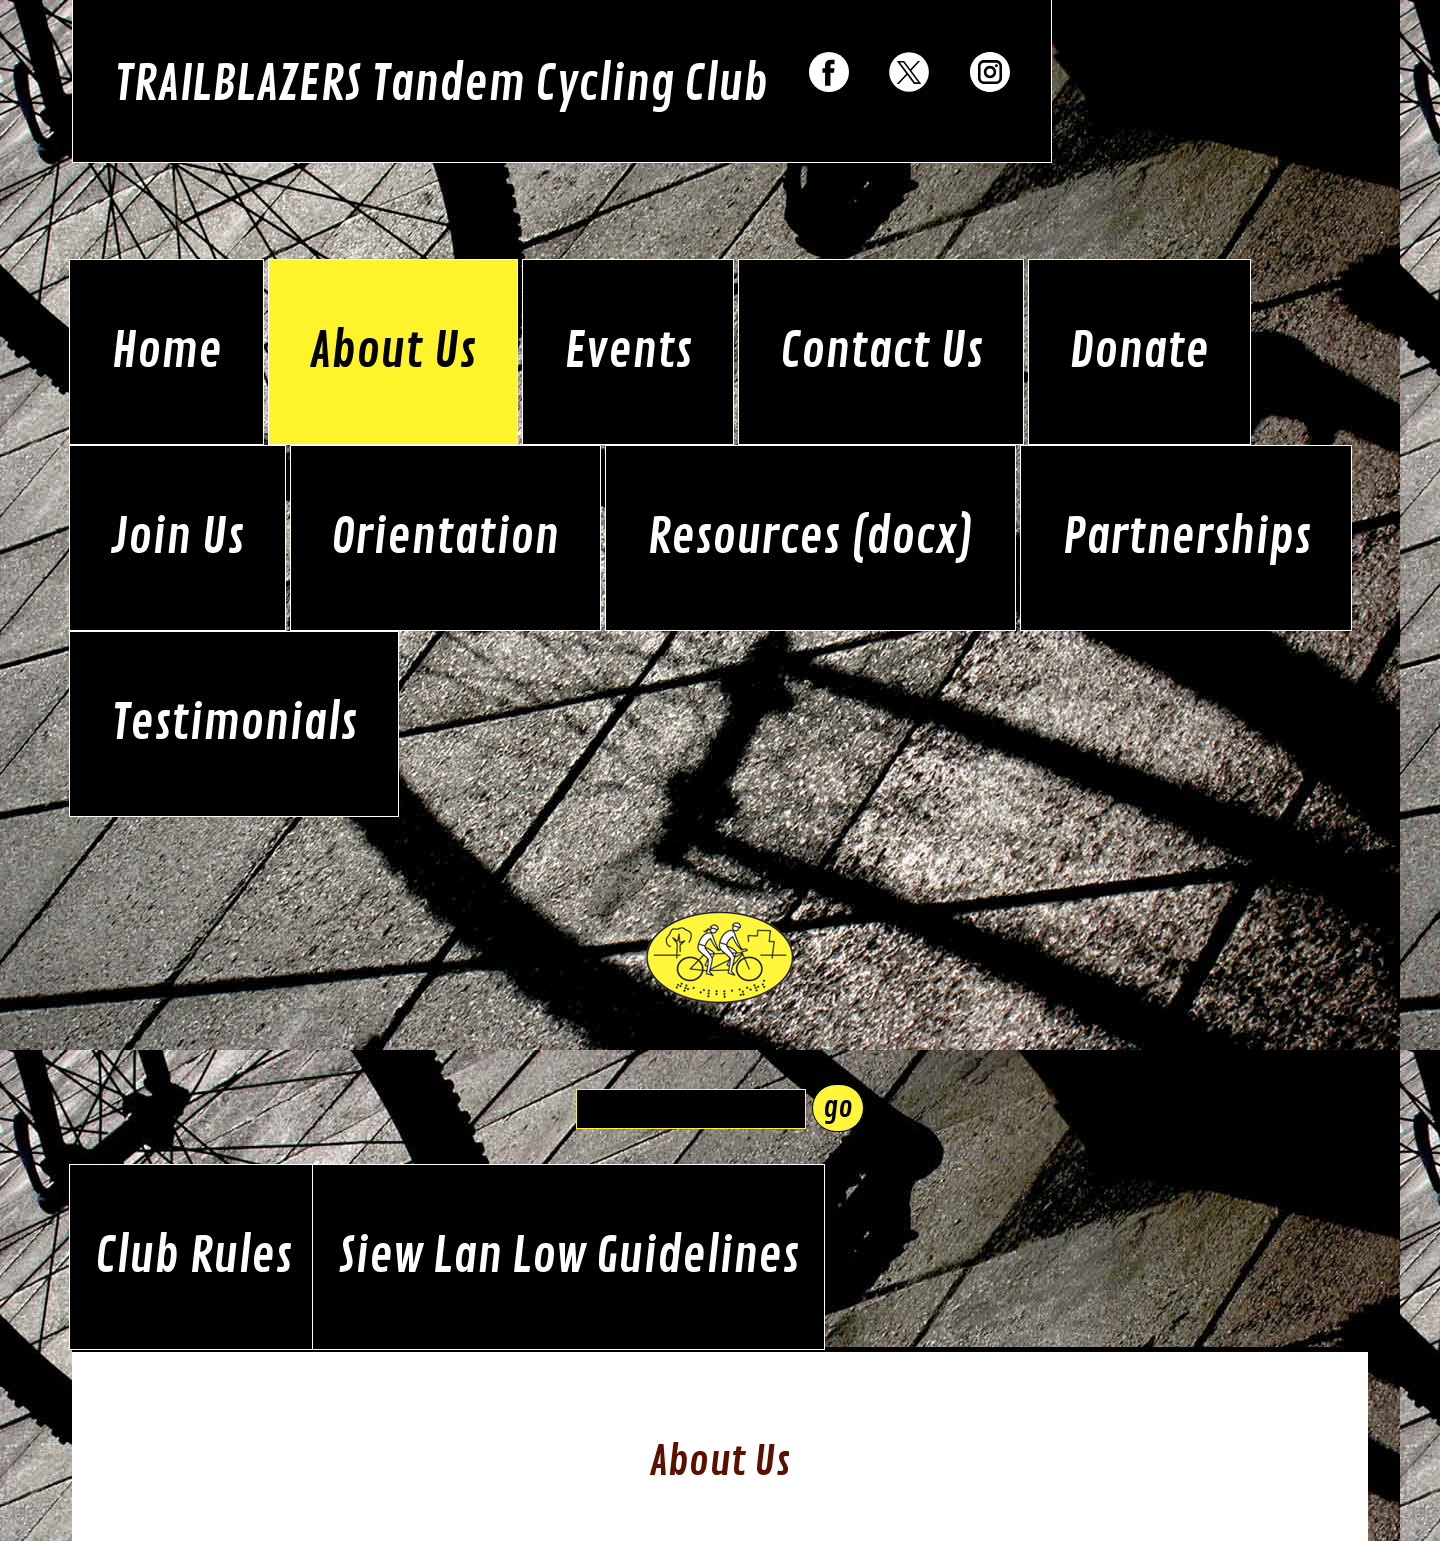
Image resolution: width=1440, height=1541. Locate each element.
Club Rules (193, 1257)
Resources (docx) (810, 538)
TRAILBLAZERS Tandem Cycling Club (441, 85)
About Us (392, 352)
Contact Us (881, 352)
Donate (1139, 352)
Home (166, 352)
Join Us (177, 538)
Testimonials (234, 724)
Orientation (445, 538)
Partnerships (1186, 538)
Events (628, 352)
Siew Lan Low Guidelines (568, 1257)
